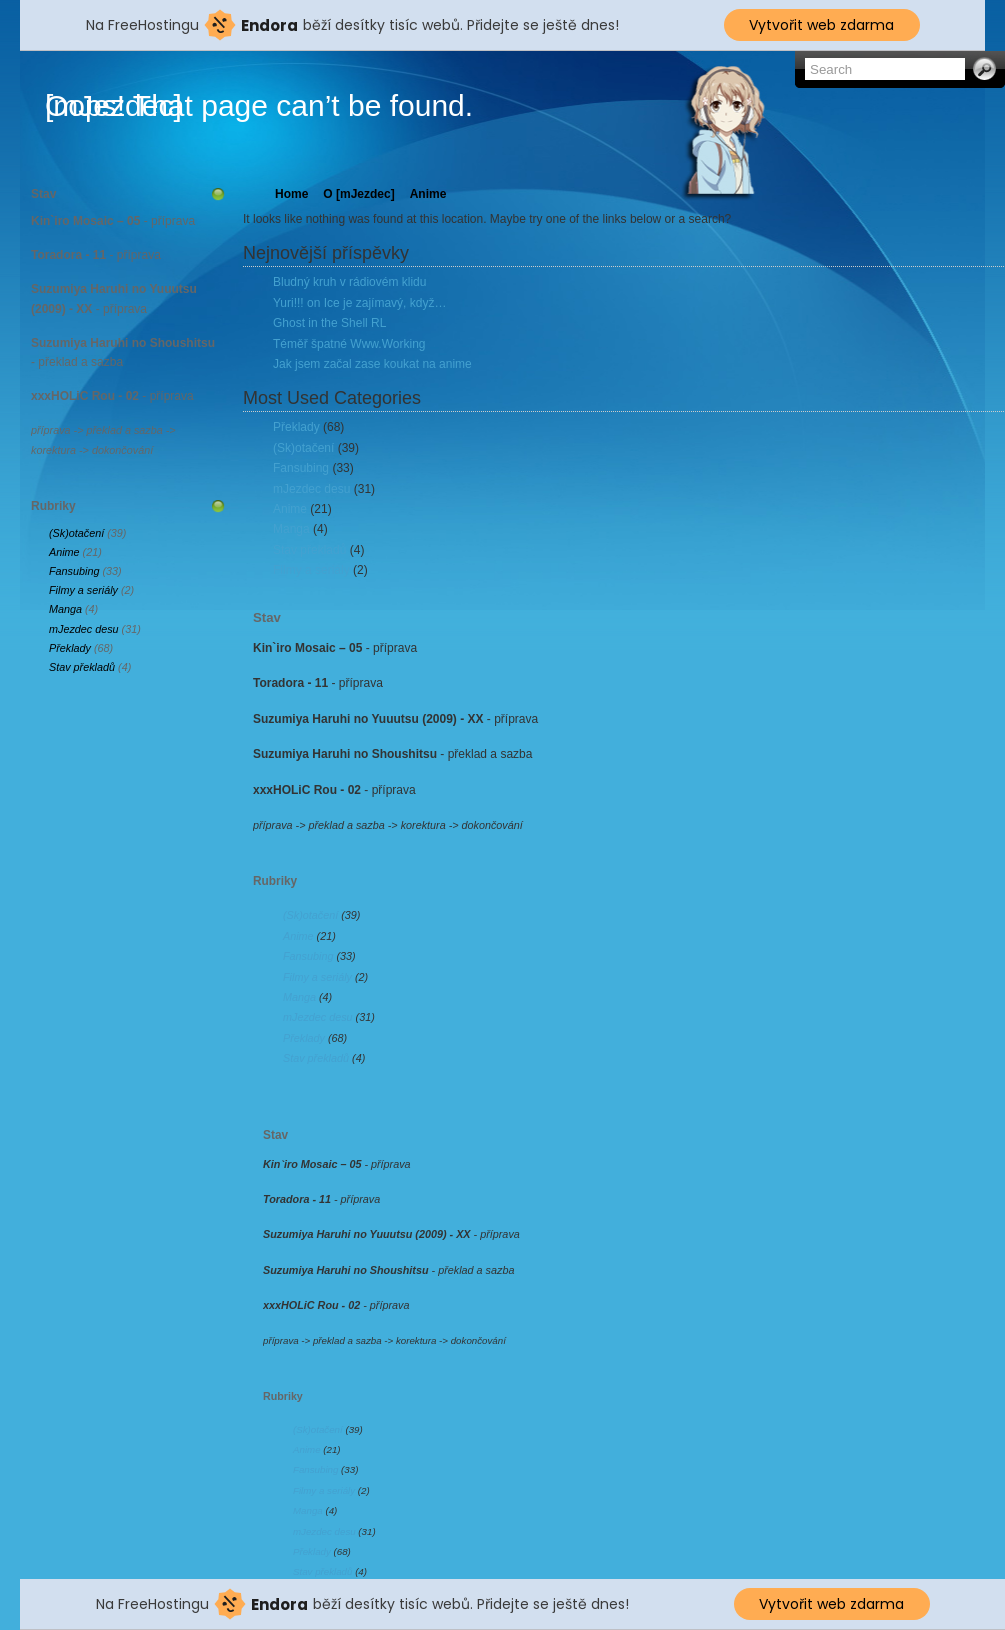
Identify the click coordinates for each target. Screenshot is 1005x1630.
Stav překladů (82, 667)
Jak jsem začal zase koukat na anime (372, 364)
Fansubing (74, 571)
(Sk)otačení (76, 533)
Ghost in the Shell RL (329, 323)
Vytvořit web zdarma (821, 25)
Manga (65, 609)
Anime (64, 552)
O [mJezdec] (358, 194)
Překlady (70, 648)
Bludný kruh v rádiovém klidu (349, 282)
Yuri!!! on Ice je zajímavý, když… (359, 303)
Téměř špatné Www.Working (349, 344)
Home (291, 194)
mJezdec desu (84, 629)
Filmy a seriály (83, 590)
